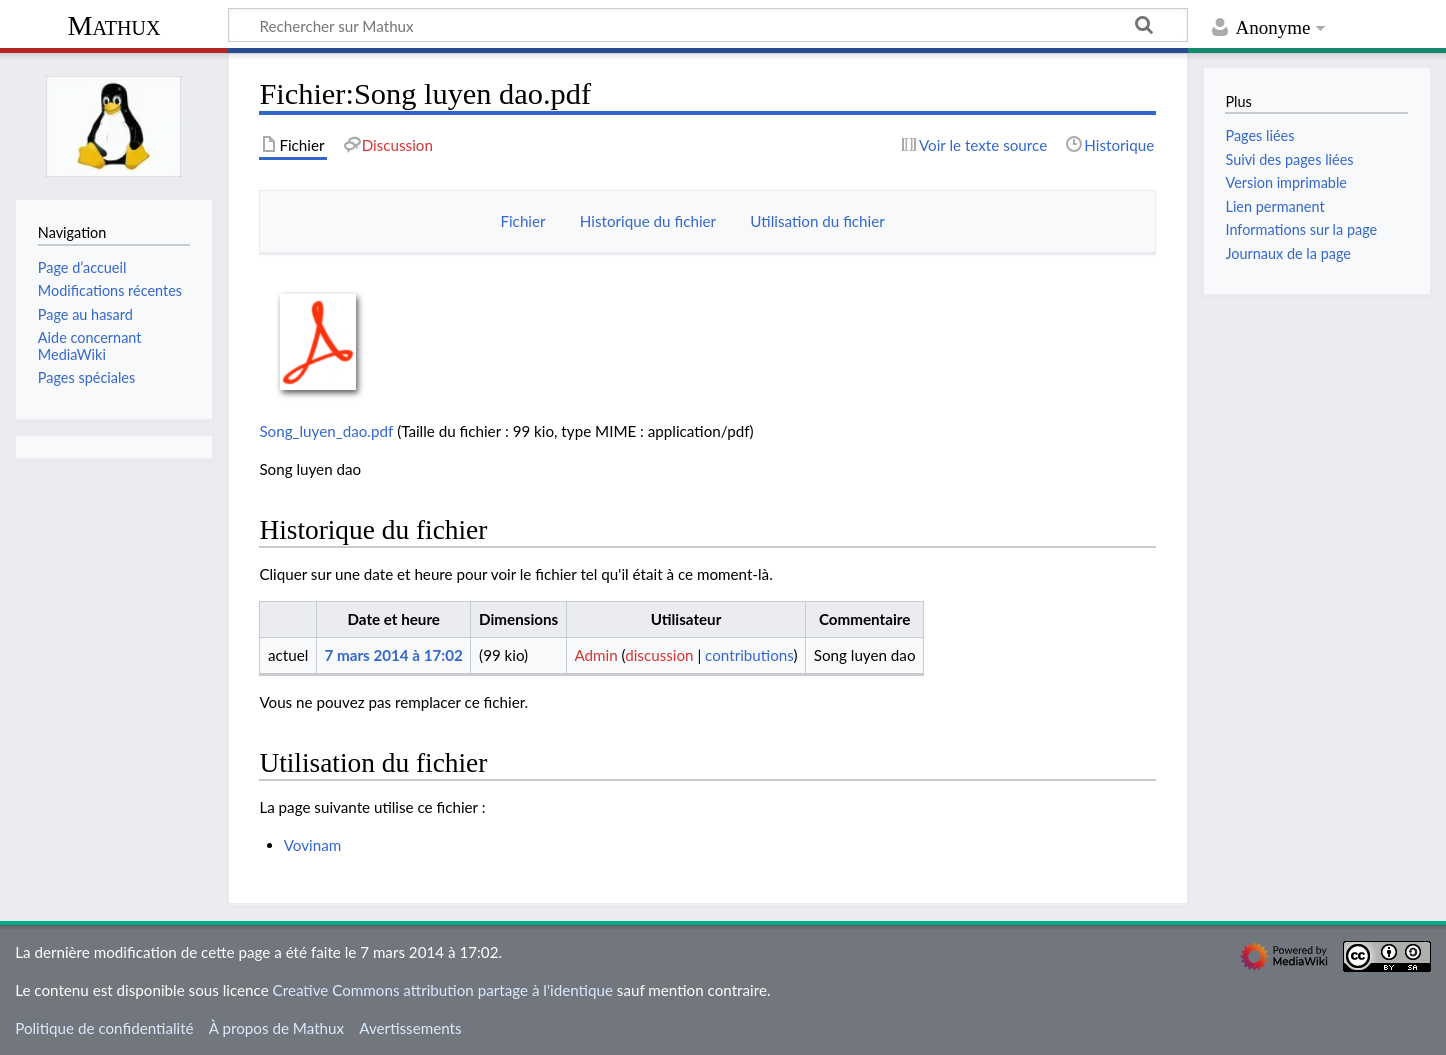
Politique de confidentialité (104, 1028)
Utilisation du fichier (817, 221)
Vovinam (313, 845)
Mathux (114, 25)
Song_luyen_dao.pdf (326, 431)
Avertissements (410, 1028)
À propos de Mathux (276, 1028)
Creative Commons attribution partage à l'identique (443, 990)
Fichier (522, 221)
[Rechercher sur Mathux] (708, 25)
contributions (749, 655)
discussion (659, 655)
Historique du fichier (648, 221)
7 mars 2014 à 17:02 (393, 655)
